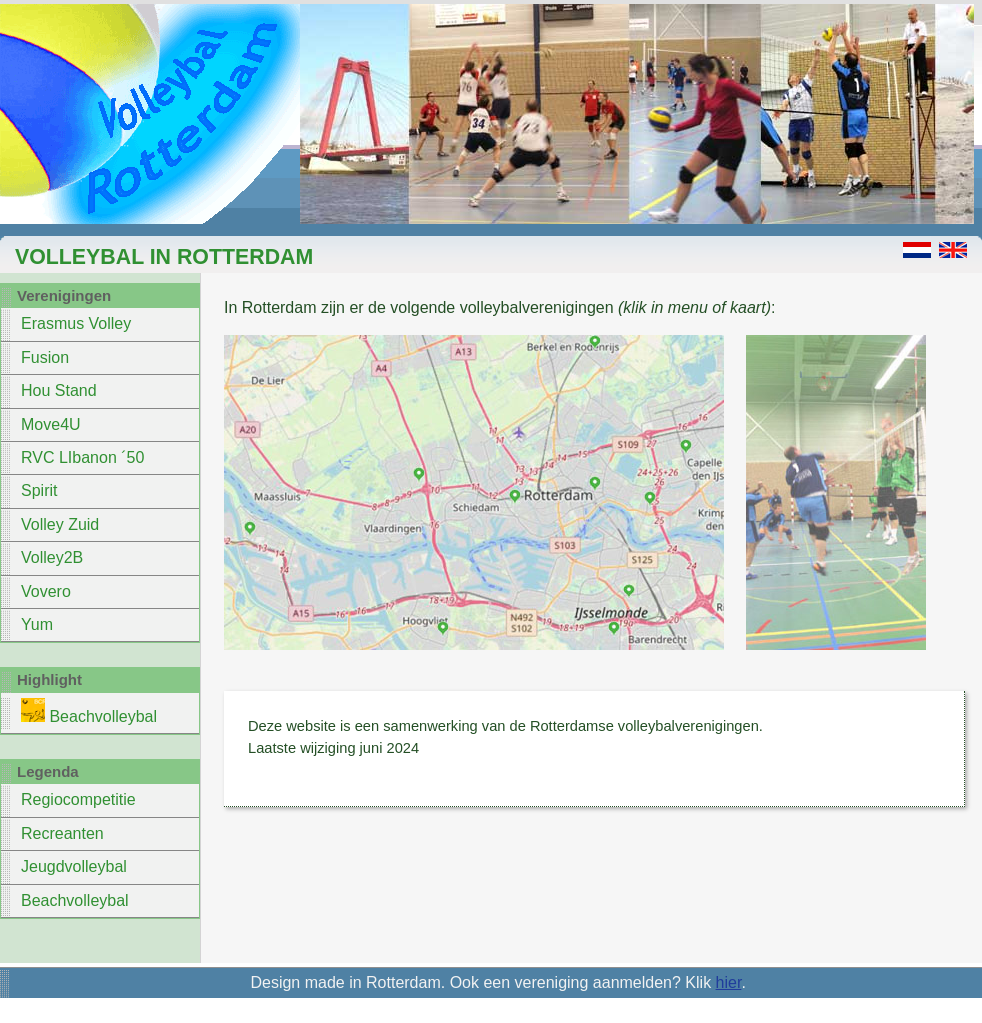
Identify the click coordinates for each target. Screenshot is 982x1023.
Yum (37, 624)
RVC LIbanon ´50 (82, 457)
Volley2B (52, 557)
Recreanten (62, 833)
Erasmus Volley (76, 323)
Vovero (46, 591)
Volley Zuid (60, 524)
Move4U (51, 424)
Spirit (39, 490)
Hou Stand (59, 390)
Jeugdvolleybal (74, 866)
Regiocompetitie (78, 799)
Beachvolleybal (89, 711)
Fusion (45, 357)
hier (729, 982)
